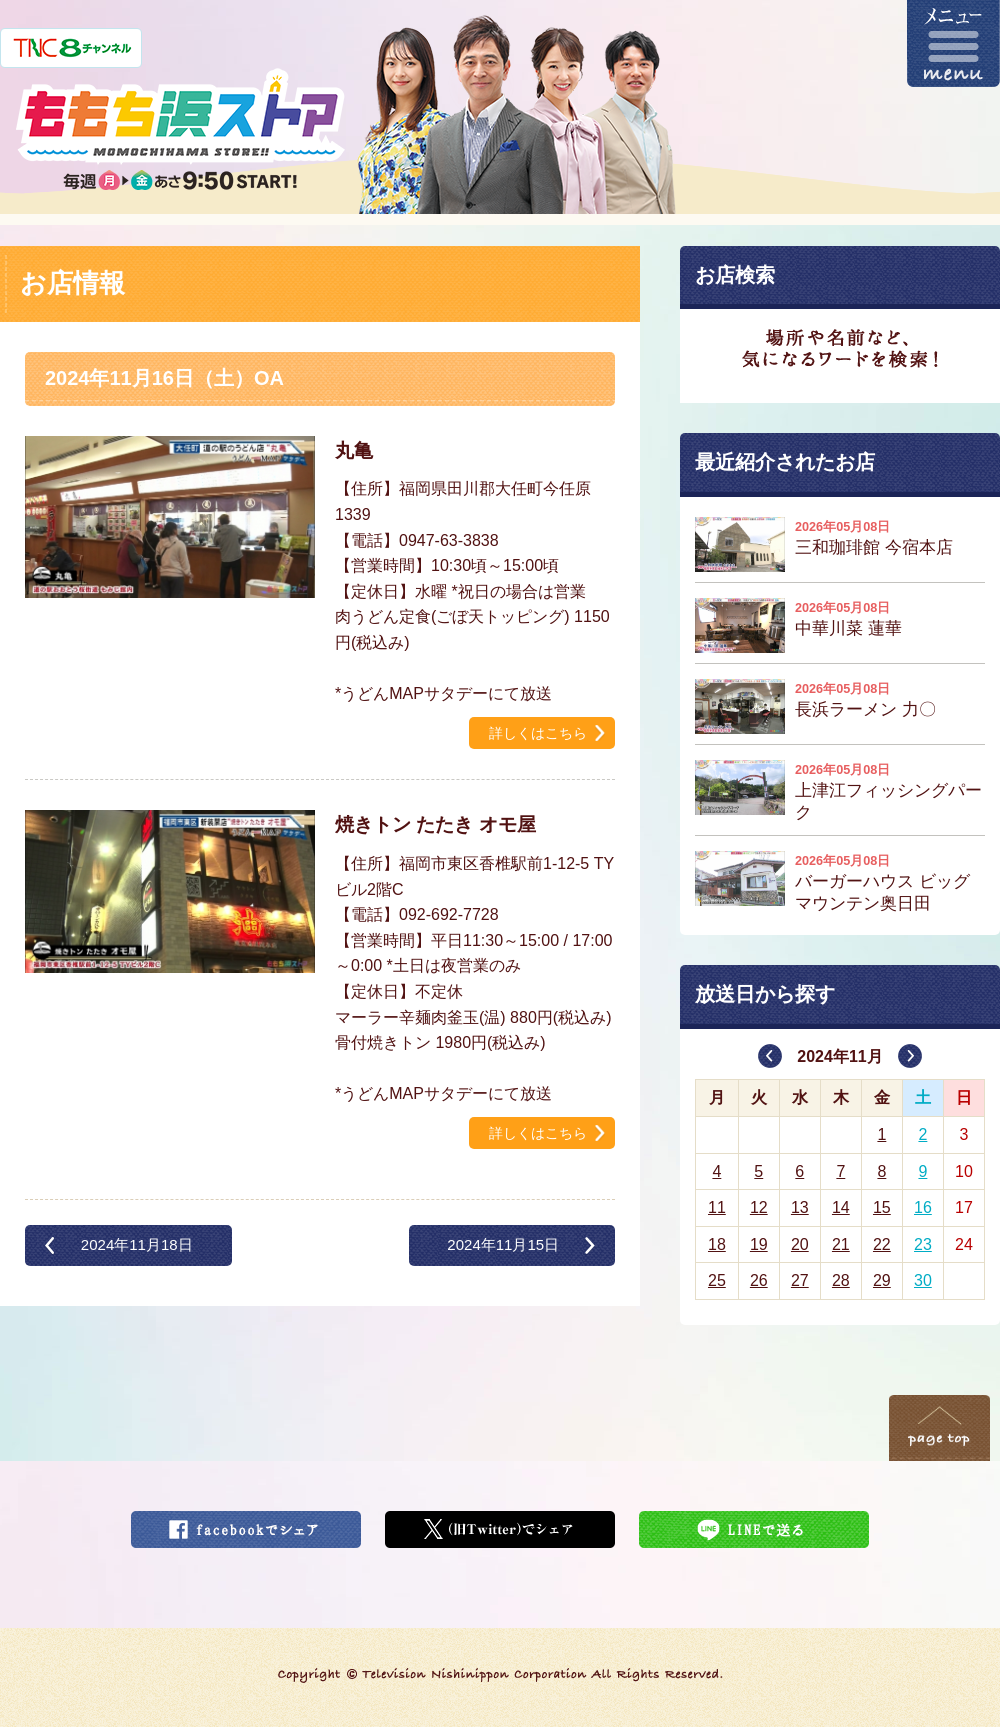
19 (759, 1244)
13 (800, 1207)
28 (841, 1280)
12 (759, 1207)
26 (759, 1280)
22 (882, 1244)
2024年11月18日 (137, 1244)
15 (882, 1207)
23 (923, 1244)
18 (717, 1244)
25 (717, 1280)
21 (841, 1244)
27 (800, 1280)
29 (882, 1280)
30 (923, 1280)
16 (923, 1207)
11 (717, 1207)
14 (841, 1207)
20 (800, 1244)
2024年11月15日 (503, 1244)
